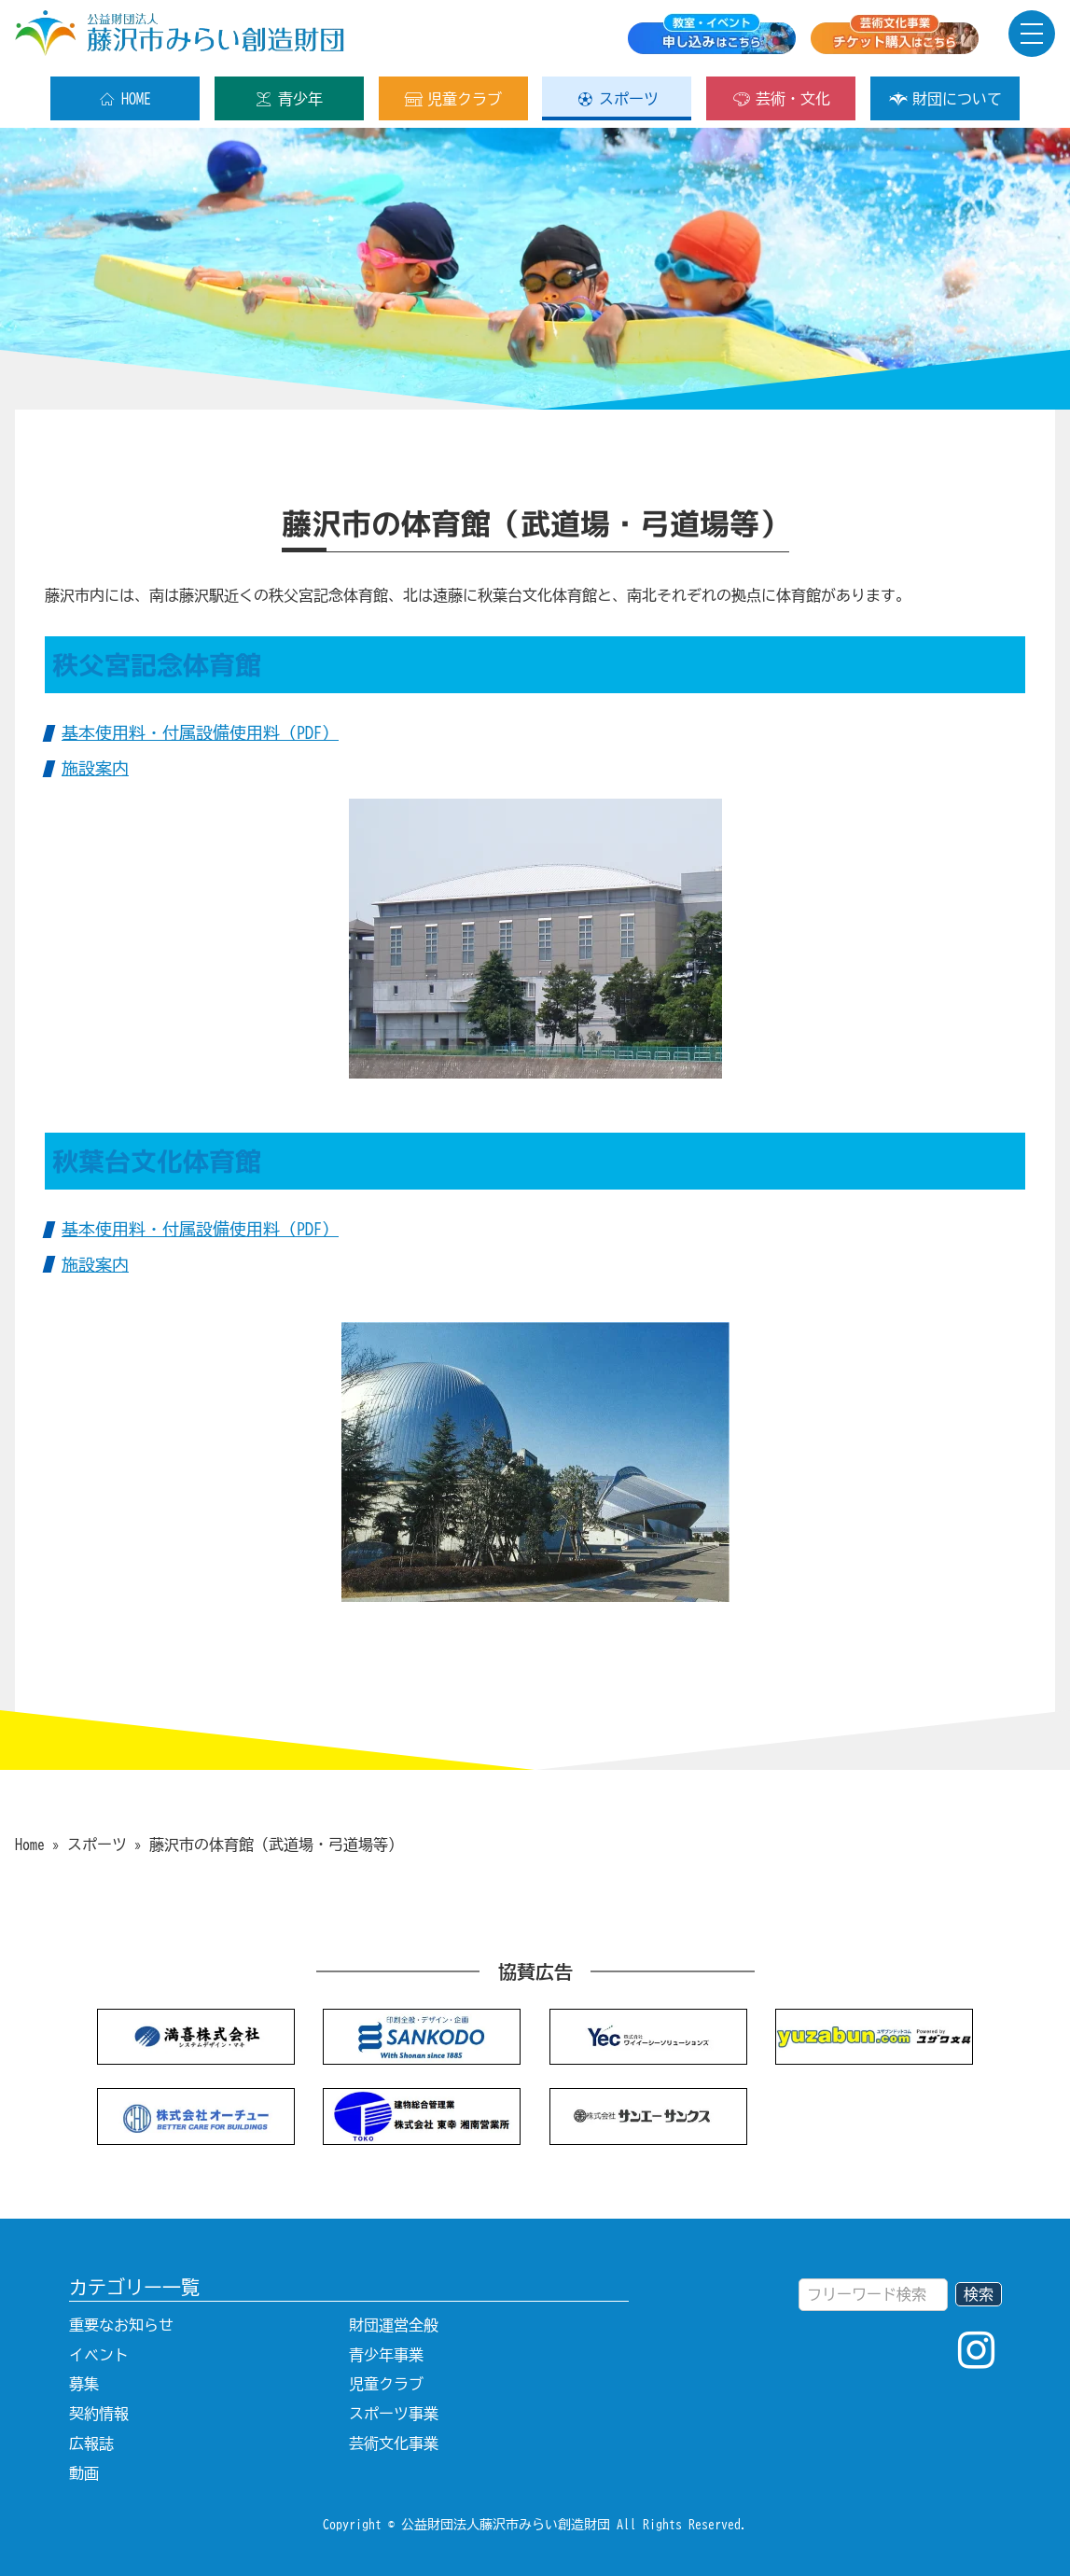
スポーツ (617, 99)
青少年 (289, 99)
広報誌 (91, 2443)
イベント (99, 2354)
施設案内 (95, 767)
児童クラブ (453, 99)
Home (30, 1844)
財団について (945, 99)
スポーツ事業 (393, 2413)
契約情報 (99, 2413)
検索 (979, 2294)
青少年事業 (386, 2354)
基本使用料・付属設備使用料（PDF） (200, 732)
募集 (84, 2383)
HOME (124, 99)
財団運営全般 (393, 2325)
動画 (84, 2473)
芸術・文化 (781, 99)
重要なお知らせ (121, 2325)
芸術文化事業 (393, 2443)
